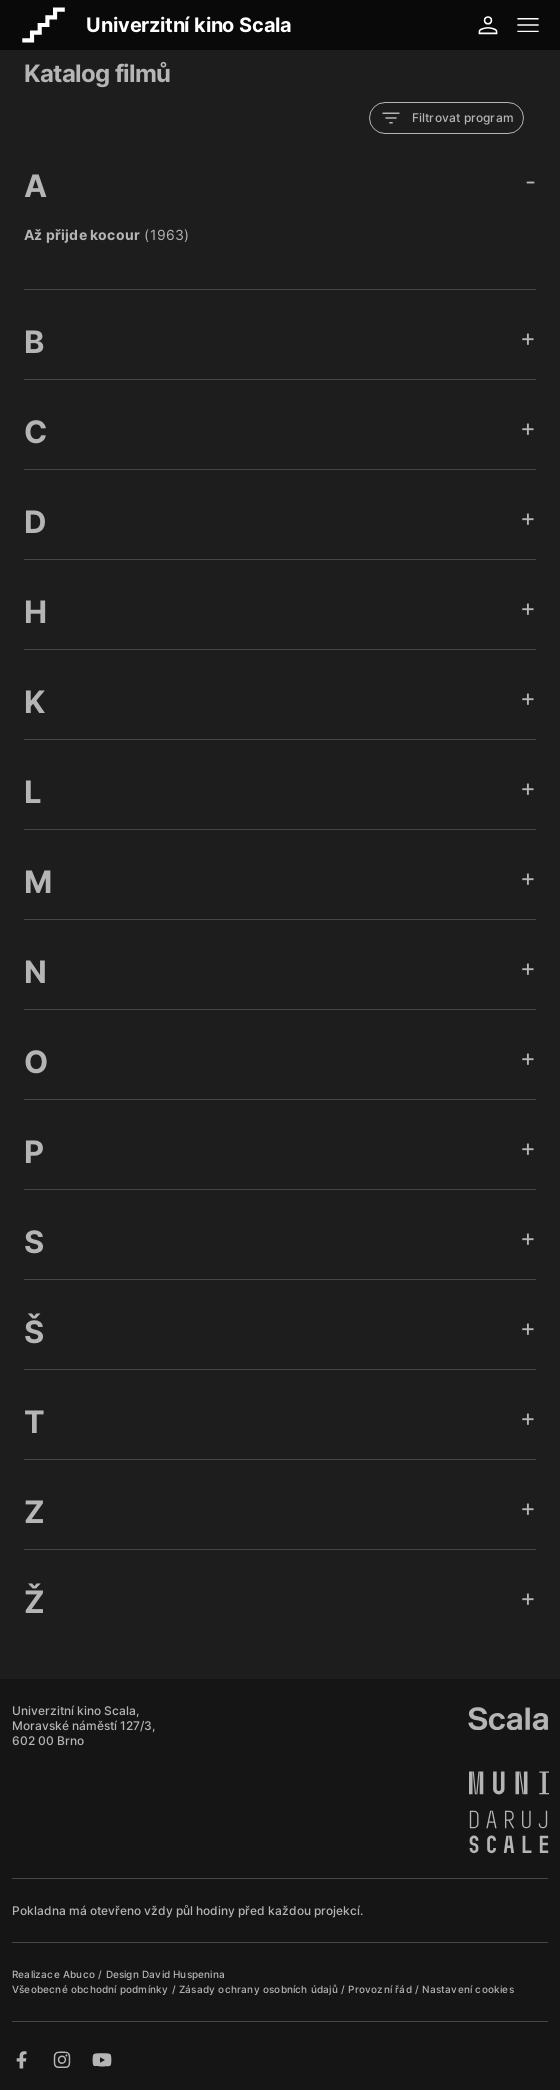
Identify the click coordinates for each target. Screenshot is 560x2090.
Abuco (79, 1974)
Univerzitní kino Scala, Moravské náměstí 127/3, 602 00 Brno (83, 1725)
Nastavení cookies (467, 1989)
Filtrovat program (446, 118)
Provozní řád (381, 1989)
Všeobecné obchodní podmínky (92, 1989)
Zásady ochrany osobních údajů (260, 1989)
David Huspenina (183, 1974)
